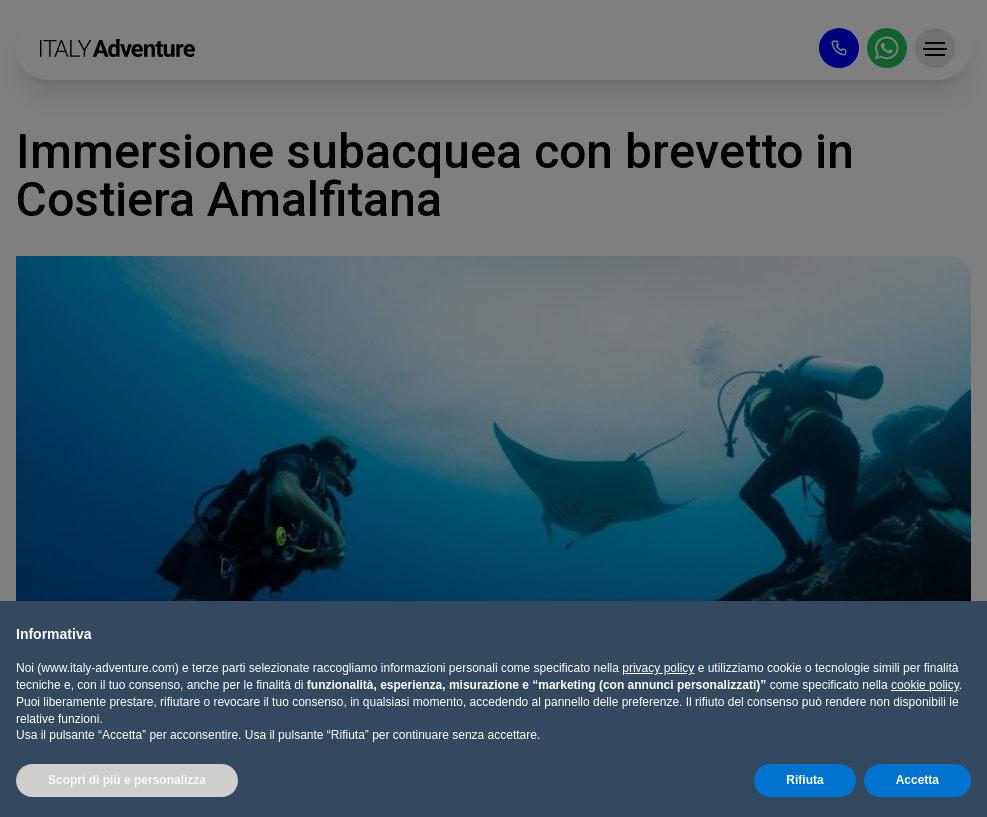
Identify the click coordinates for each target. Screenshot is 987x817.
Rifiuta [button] (804, 780)
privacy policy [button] (658, 668)
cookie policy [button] (925, 685)
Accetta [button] (917, 780)
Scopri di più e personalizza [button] (127, 780)
